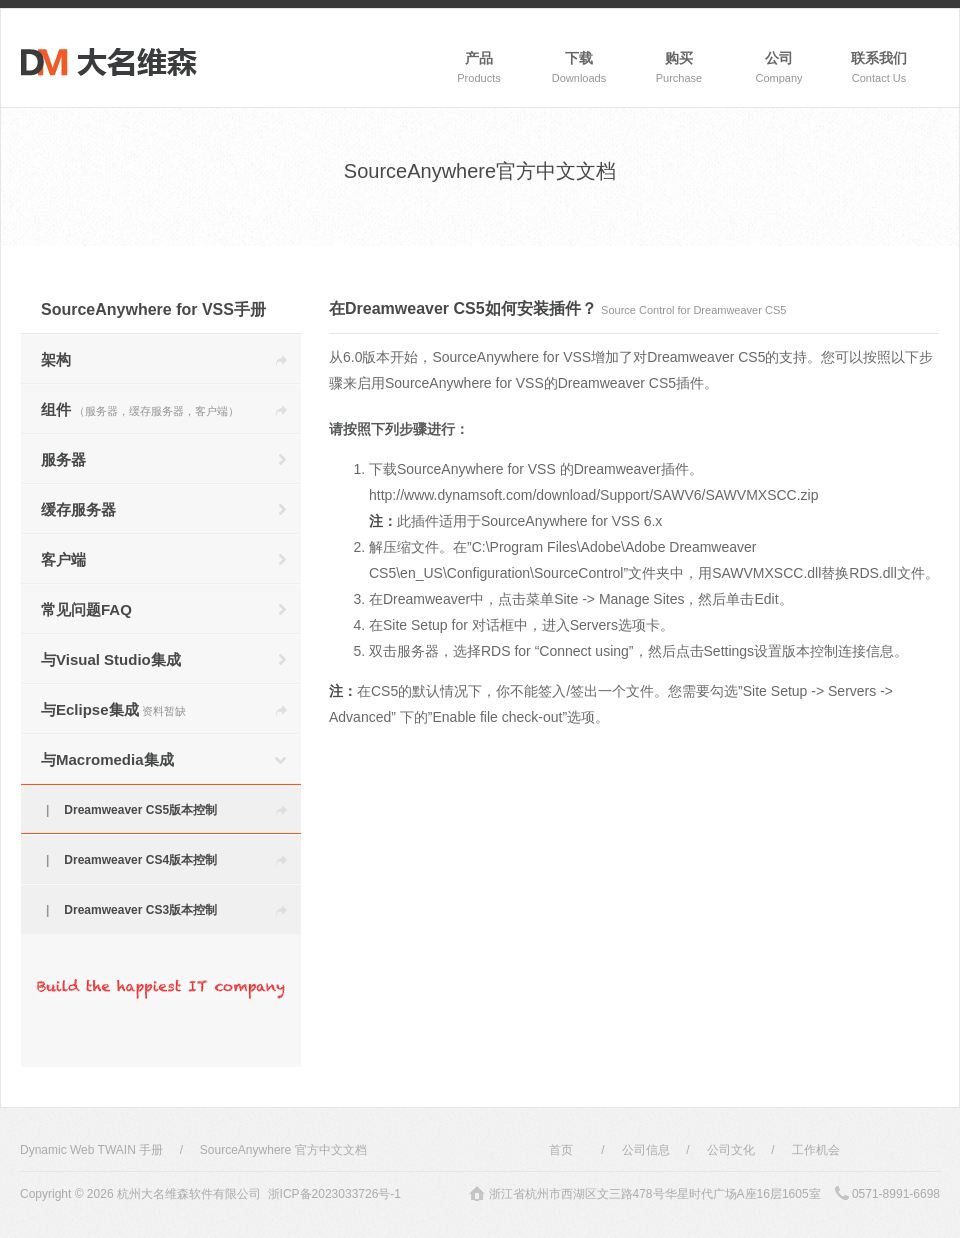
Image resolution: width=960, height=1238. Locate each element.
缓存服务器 (78, 509)
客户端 (63, 559)
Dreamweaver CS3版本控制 (140, 910)
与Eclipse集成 (113, 709)
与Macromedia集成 (107, 759)
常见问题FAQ (86, 609)
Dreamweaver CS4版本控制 (140, 860)
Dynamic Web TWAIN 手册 (91, 1150)
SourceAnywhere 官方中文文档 (283, 1150)
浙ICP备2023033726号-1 (334, 1194)
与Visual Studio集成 (111, 659)
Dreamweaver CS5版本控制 (140, 810)
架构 (56, 359)
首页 (561, 1150)
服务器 (63, 459)
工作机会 (816, 1150)
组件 (140, 409)
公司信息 (646, 1150)
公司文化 (731, 1150)
